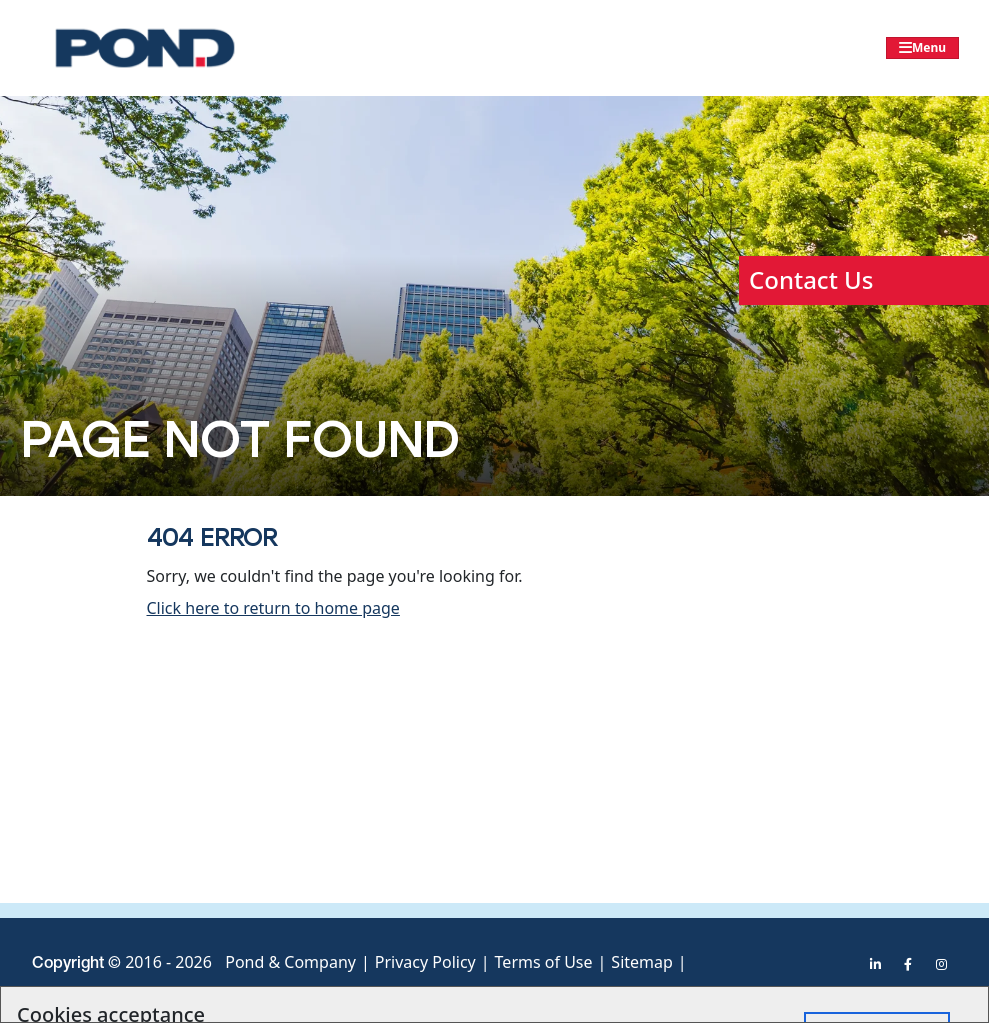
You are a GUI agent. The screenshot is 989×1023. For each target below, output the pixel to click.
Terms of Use (544, 962)
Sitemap (642, 962)
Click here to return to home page (273, 608)
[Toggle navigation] (922, 48)
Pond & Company (290, 962)
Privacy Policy (425, 962)
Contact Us (811, 279)
